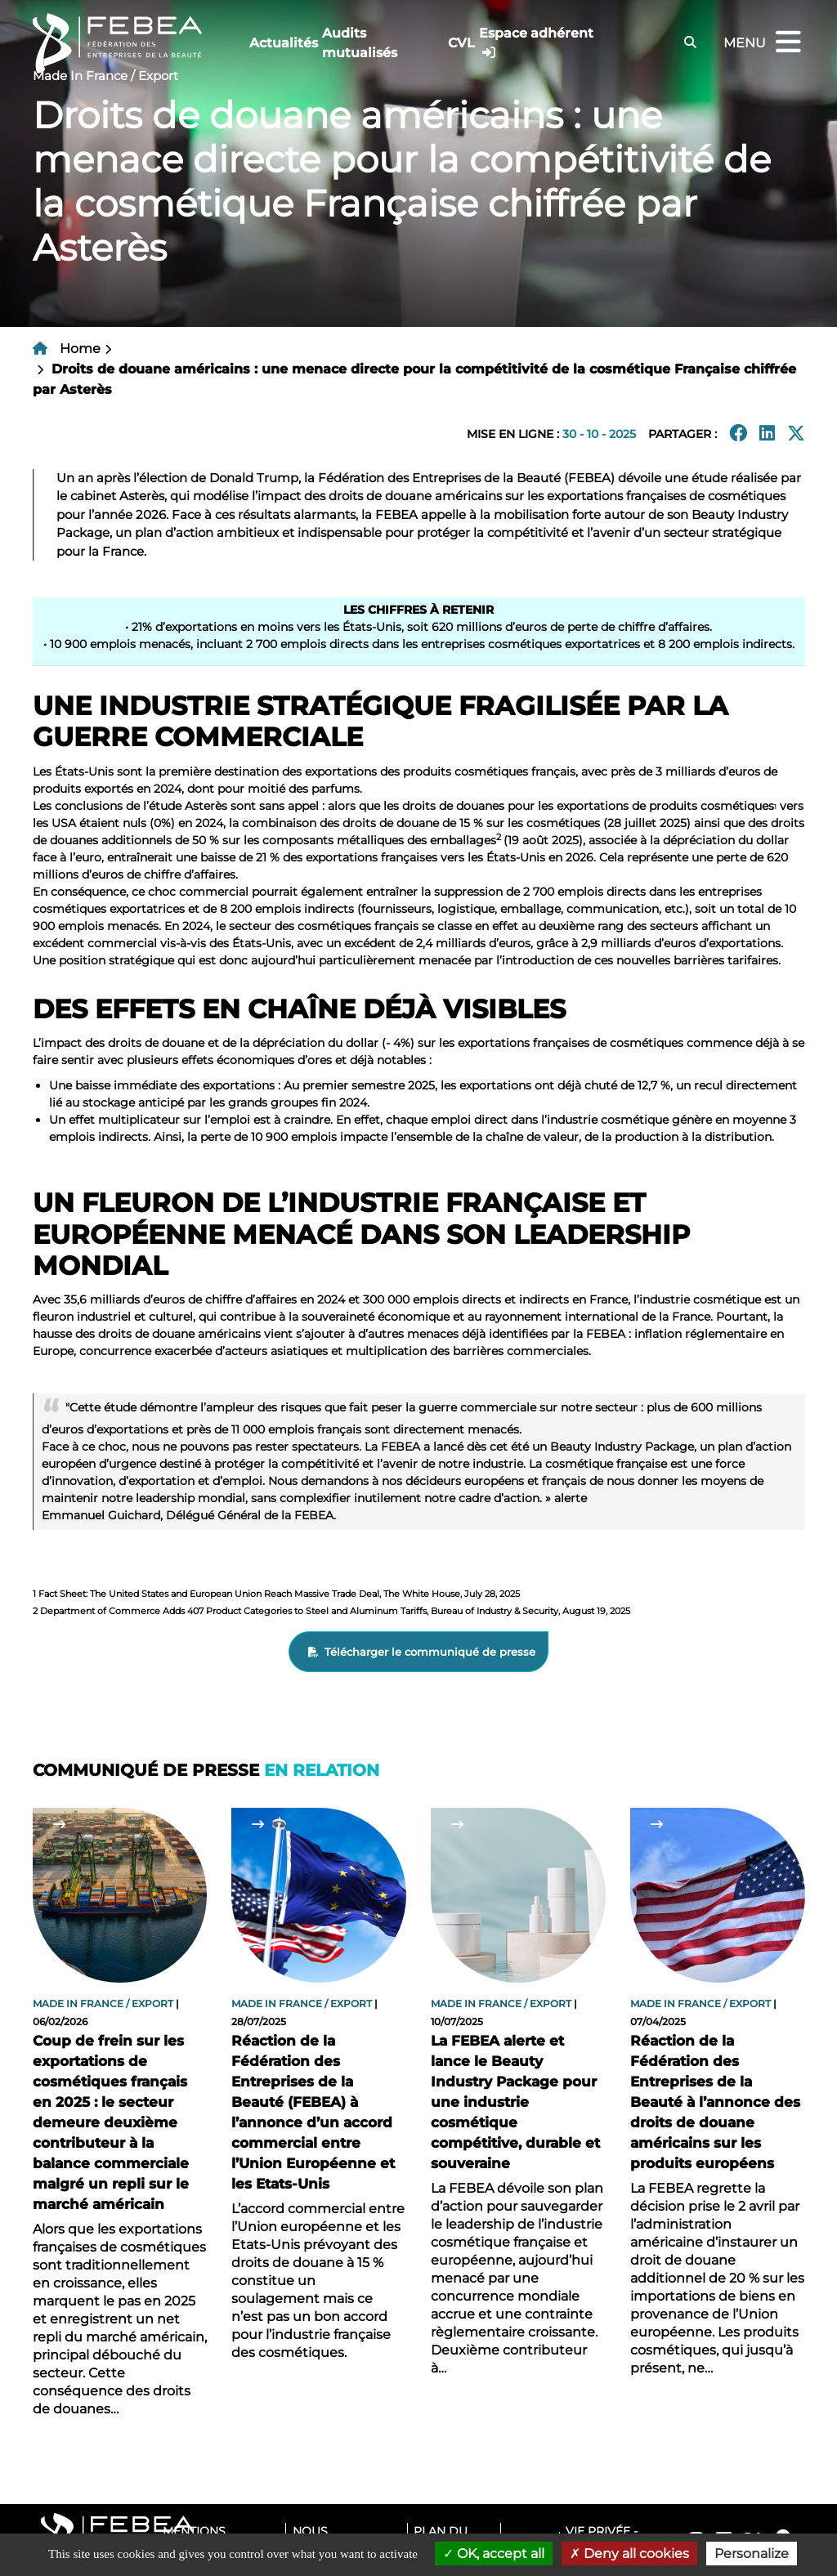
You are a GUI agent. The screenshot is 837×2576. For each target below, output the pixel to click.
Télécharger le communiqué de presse (430, 1651)
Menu (764, 43)
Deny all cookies (629, 2553)
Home (80, 348)
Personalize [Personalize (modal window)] (751, 2553)
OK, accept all (493, 2553)
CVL (461, 43)
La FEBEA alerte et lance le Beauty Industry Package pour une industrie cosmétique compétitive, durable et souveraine (515, 2102)
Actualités (283, 43)
